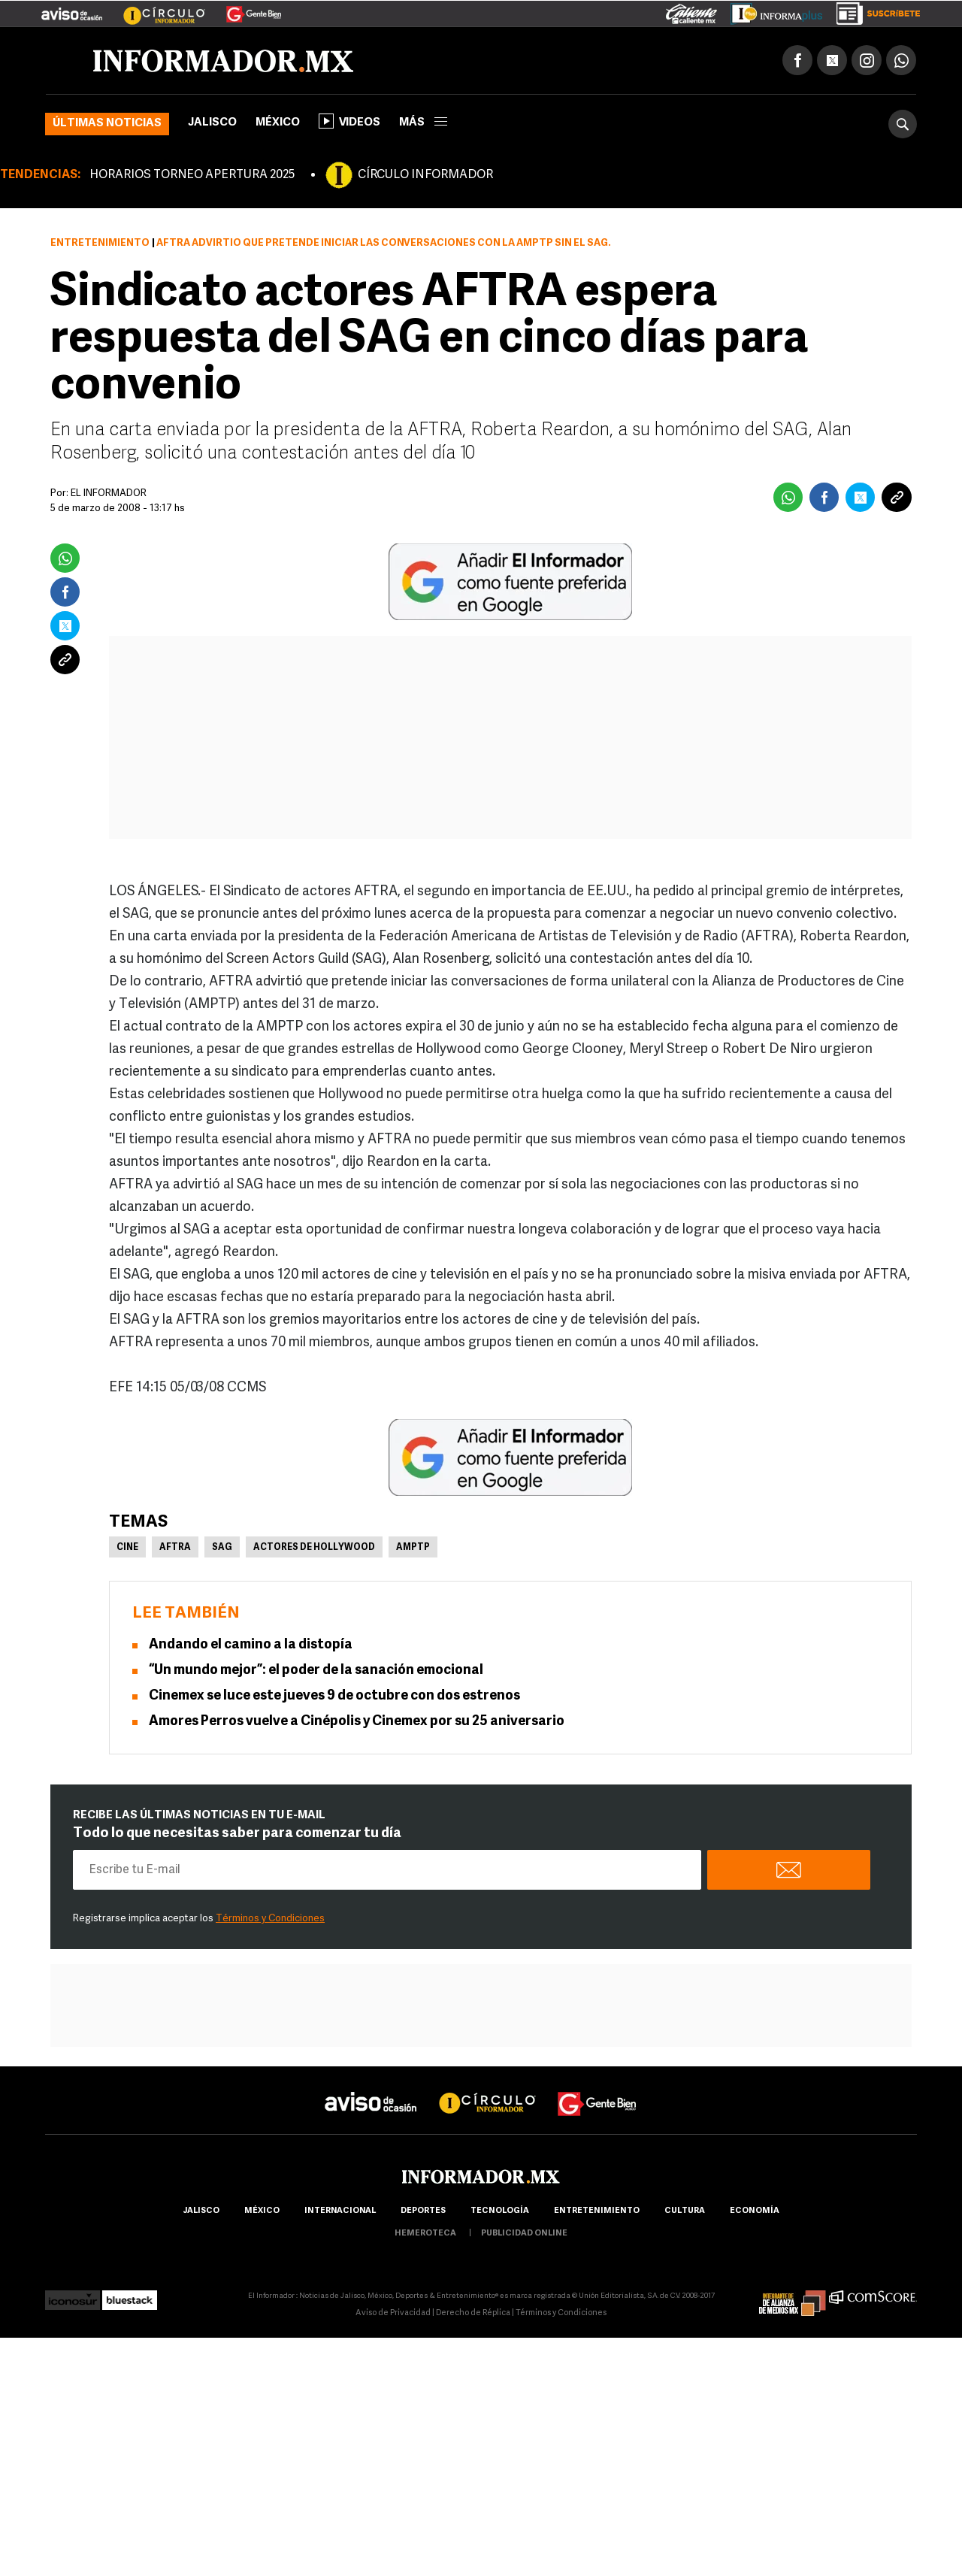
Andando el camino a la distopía (250, 1645)
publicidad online (524, 2233)
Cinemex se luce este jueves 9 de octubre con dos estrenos (334, 1696)
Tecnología (499, 2211)
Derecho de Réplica (473, 2313)
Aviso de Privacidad (393, 2313)
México (278, 123)
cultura (684, 2211)
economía (754, 2211)
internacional (340, 2211)
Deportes (423, 2211)
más (423, 123)
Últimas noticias (107, 123)
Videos (349, 121)
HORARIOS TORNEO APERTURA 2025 (192, 175)
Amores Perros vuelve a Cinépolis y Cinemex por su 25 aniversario (356, 1722)
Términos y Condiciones (270, 1919)
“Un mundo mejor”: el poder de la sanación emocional (316, 1670)
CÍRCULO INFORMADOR (425, 175)
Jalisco (212, 123)
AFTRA (175, 1547)
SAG (222, 1547)
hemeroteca (425, 2233)
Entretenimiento (100, 243)
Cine (127, 1547)
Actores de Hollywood (314, 1547)
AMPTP (413, 1547)
